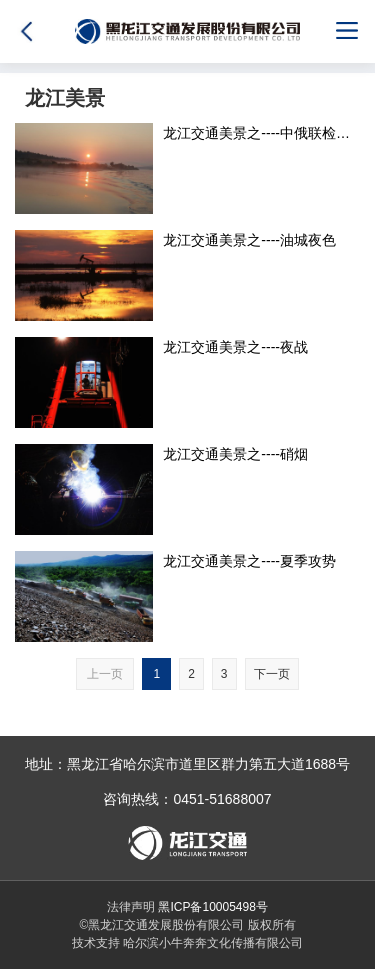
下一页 (272, 674)
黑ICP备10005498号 (212, 907)
